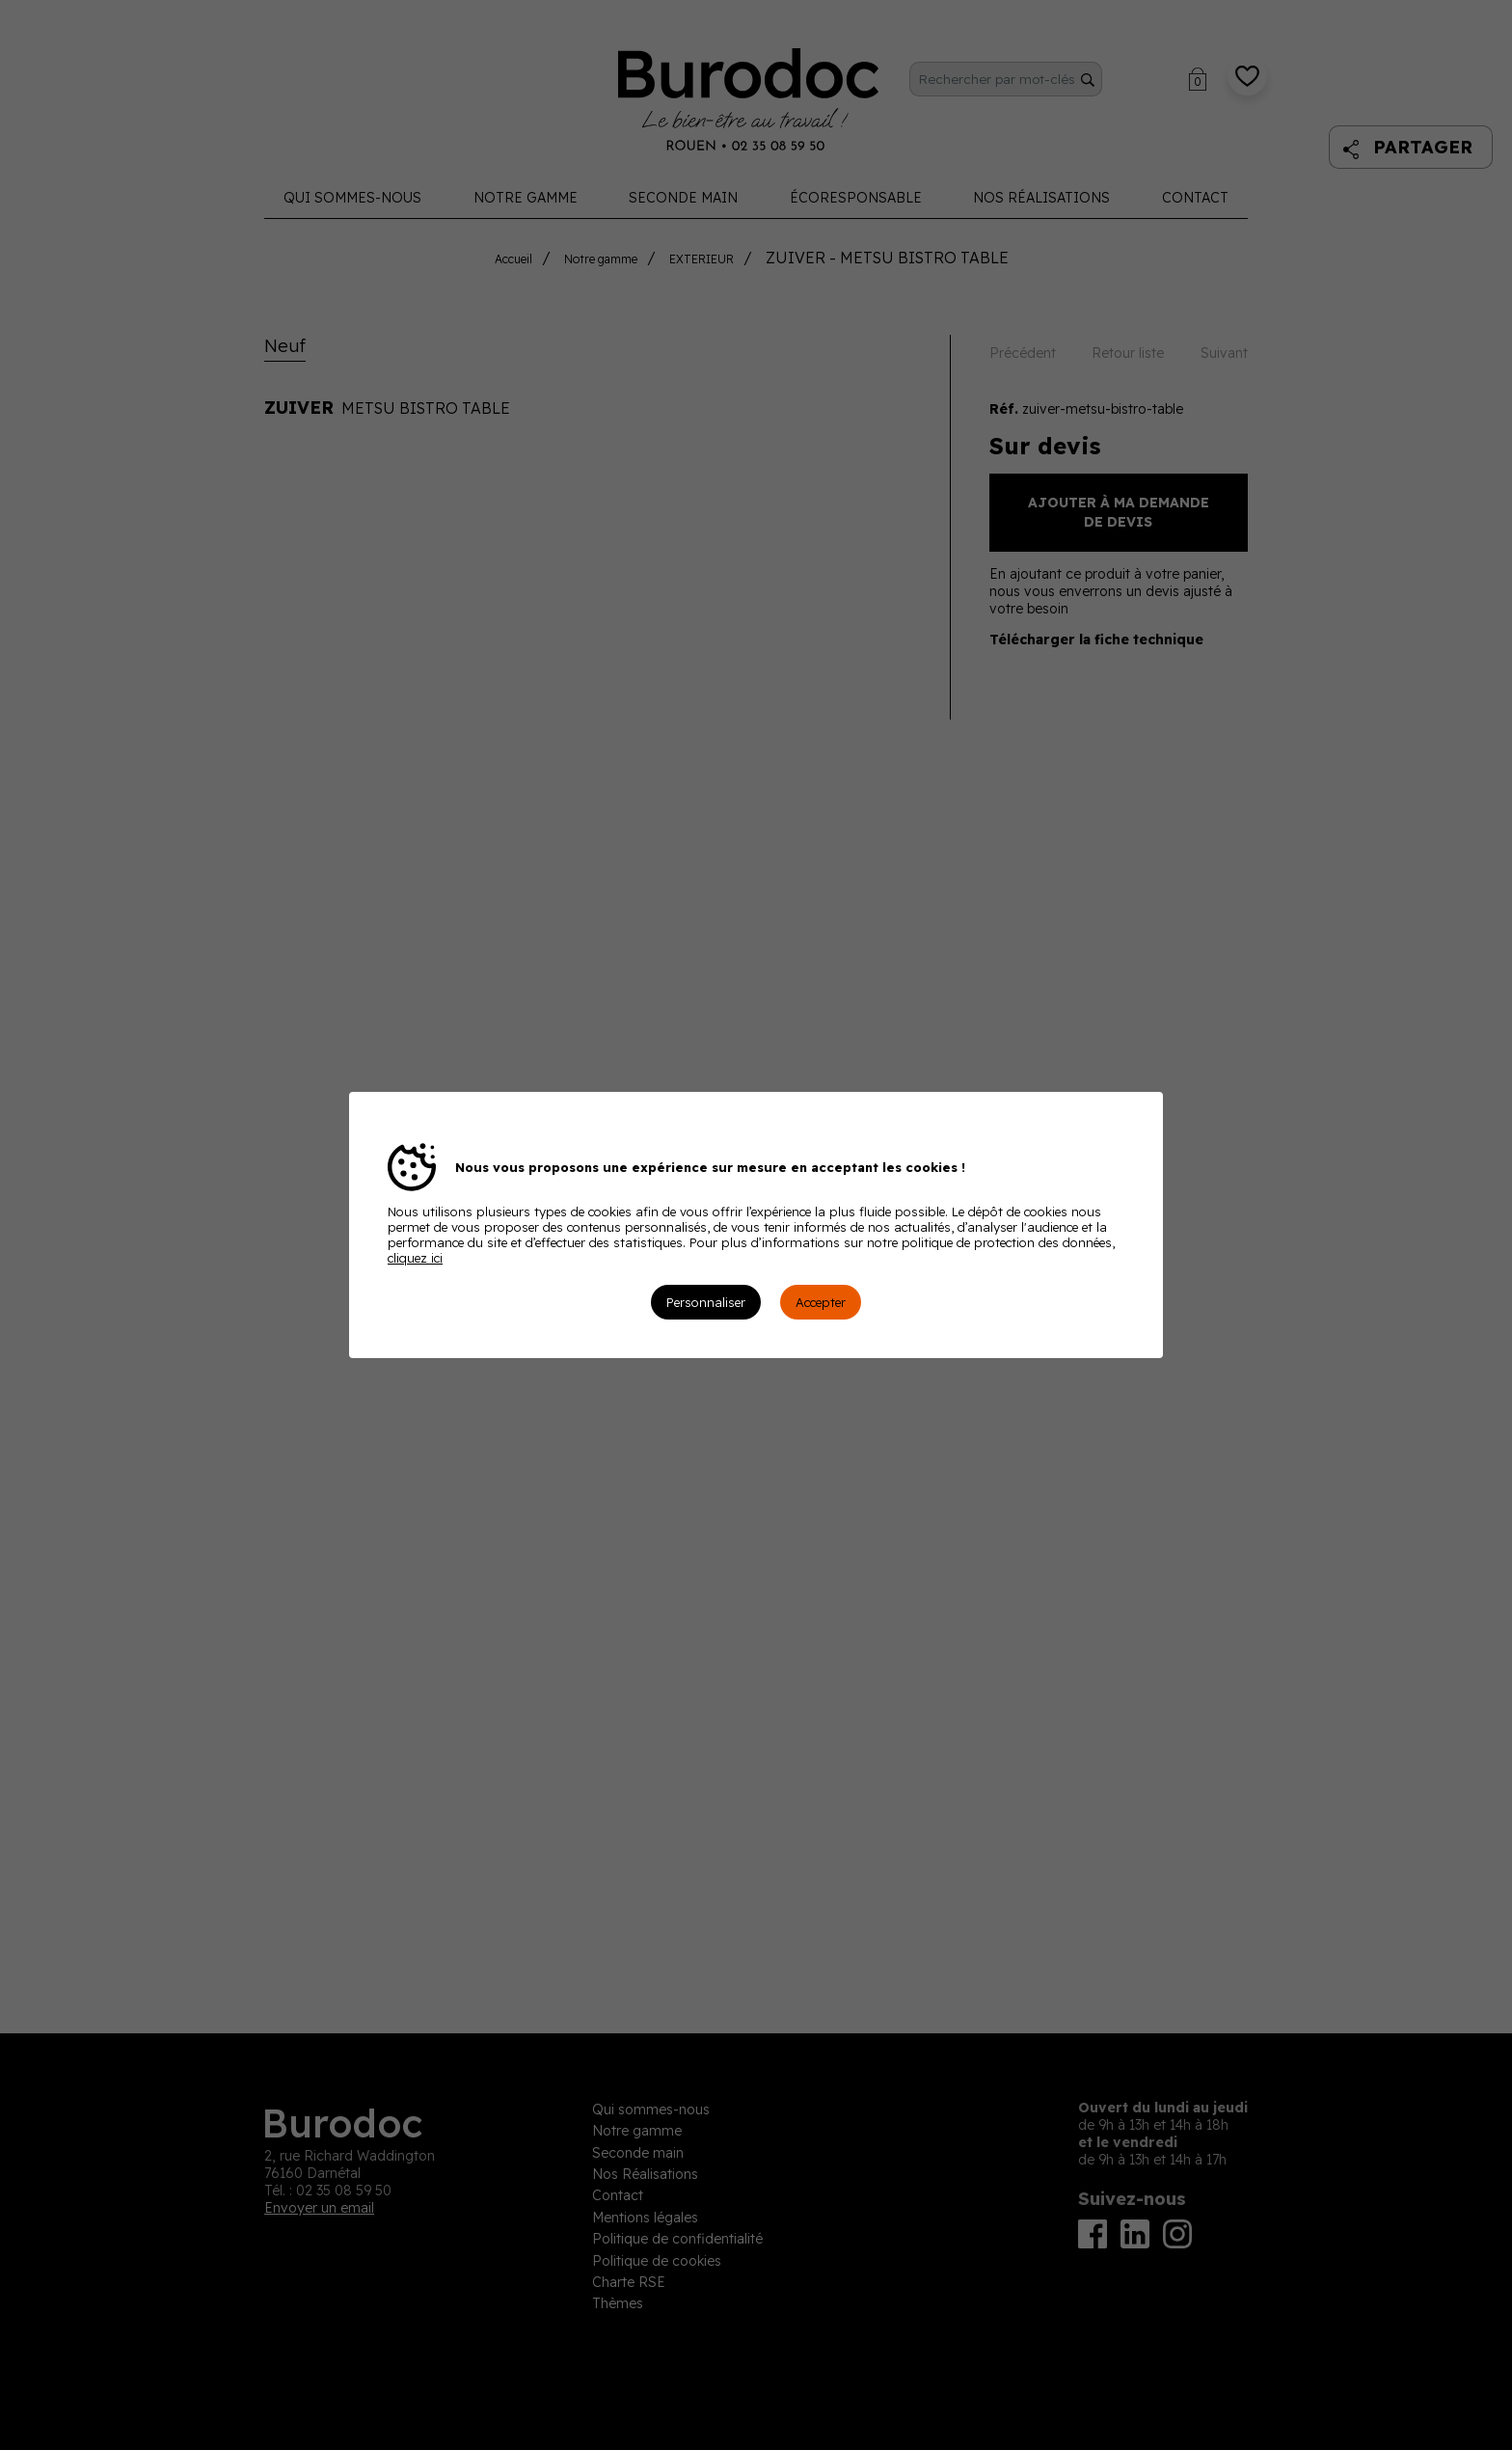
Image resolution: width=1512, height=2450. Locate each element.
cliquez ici (415, 1258)
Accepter (821, 1302)
